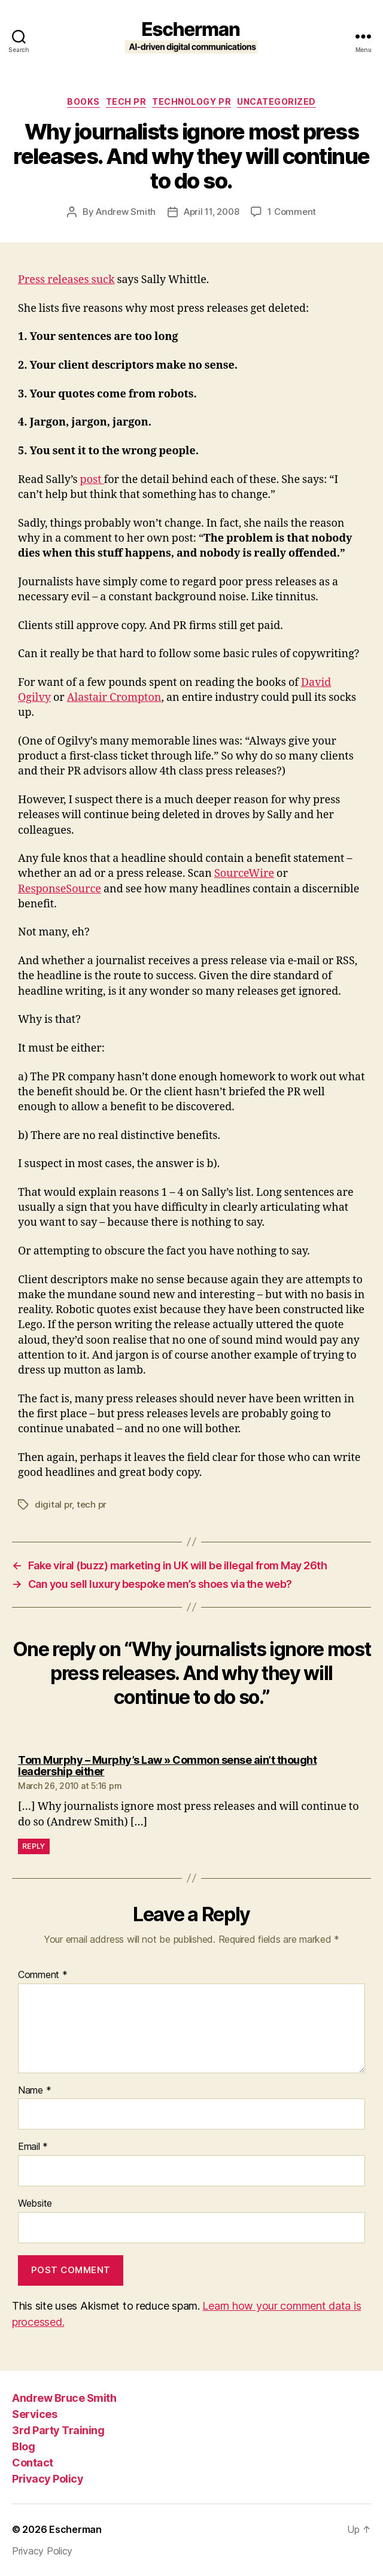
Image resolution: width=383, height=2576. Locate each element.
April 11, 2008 (211, 211)
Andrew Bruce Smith (64, 2398)
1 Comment (292, 211)
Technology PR (191, 101)
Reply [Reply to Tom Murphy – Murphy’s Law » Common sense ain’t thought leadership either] (33, 1846)
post (92, 480)
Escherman (75, 2529)
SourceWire (244, 873)
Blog (23, 2446)
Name (34, 2090)
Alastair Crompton (114, 697)
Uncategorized (276, 101)
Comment (43, 1975)
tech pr (126, 101)
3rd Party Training (58, 2430)
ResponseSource (59, 889)
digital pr (53, 1504)
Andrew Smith (126, 211)
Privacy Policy (47, 2478)
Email (33, 2146)
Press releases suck (66, 280)
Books (83, 101)
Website (35, 2203)
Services (34, 2414)
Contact (32, 2462)
